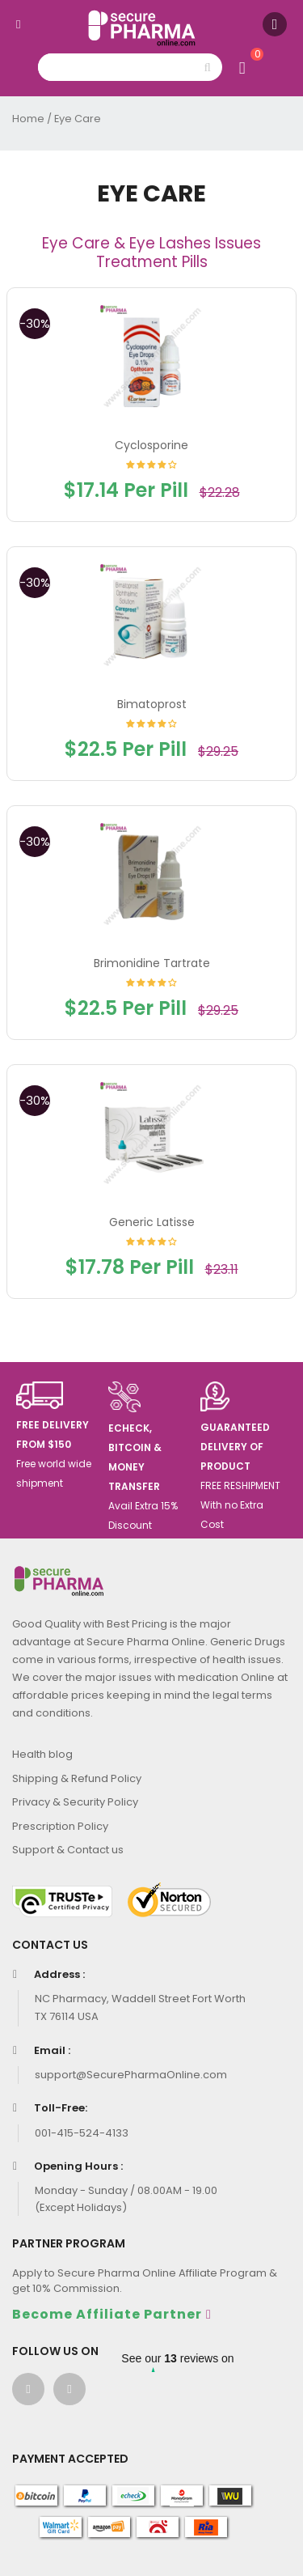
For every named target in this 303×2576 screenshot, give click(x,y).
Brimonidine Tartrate (152, 963)
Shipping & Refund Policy (76, 1778)
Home (28, 118)
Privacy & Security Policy (75, 1802)
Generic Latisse (152, 1222)
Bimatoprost (152, 704)
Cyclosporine (151, 445)
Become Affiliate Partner (107, 2314)
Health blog (42, 1754)
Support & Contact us (68, 1849)
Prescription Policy (60, 1826)
